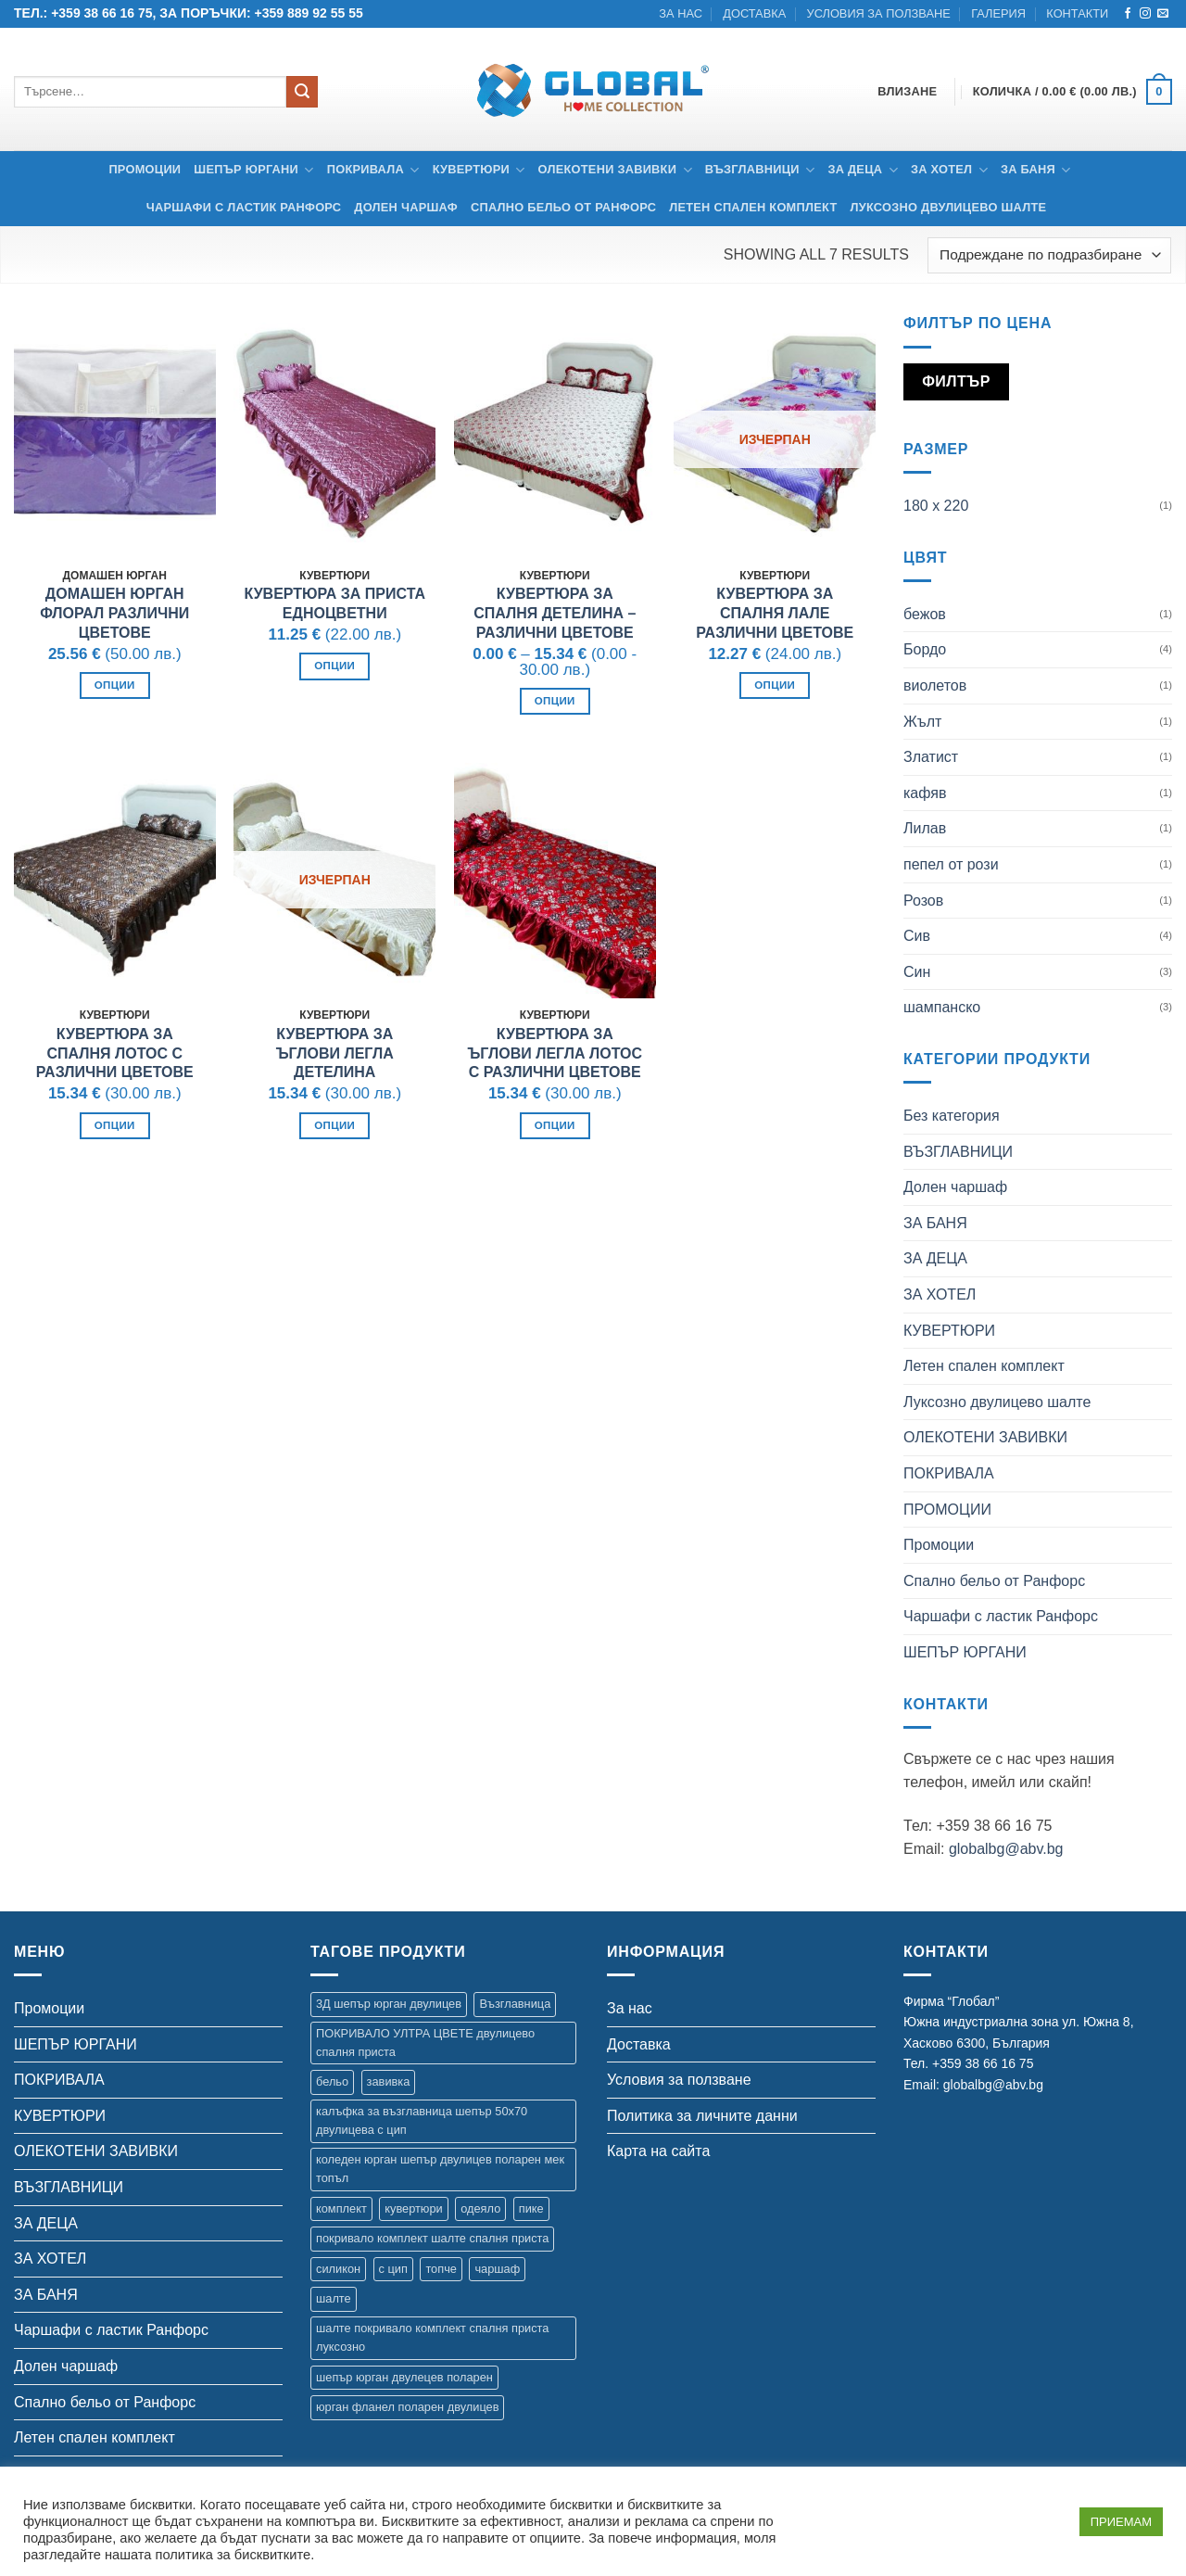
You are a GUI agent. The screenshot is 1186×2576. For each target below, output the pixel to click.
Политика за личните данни (702, 2116)
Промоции (144, 169)
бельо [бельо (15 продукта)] (332, 2081)
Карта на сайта (658, 2151)
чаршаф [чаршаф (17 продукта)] (497, 2269)
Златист (930, 757)
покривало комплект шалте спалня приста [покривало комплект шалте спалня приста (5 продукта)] (432, 2238)
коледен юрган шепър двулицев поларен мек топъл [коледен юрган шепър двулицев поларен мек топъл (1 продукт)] (440, 2168)
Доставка (754, 13)
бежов (924, 614)
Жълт (922, 722)
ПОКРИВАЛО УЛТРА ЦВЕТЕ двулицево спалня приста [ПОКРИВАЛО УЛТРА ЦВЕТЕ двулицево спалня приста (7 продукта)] (425, 2042)
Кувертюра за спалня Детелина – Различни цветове (554, 613)
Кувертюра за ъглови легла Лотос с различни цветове (554, 1053)
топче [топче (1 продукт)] (441, 2269)
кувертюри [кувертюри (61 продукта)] (413, 2208)
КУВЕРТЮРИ (479, 170)
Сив (916, 936)
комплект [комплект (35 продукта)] (341, 2208)
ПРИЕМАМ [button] (1121, 2522)
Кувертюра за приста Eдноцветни (334, 603)
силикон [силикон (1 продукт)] (338, 2269)
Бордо (924, 649)
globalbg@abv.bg (1006, 1849)
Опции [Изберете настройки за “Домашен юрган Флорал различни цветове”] (115, 685)
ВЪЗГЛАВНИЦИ (760, 170)
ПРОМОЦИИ (947, 1509)
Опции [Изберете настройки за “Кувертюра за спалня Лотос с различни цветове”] (115, 1125)
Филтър (956, 381)
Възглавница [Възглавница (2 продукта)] (514, 2004)
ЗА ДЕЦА (862, 170)
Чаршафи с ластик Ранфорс (244, 207)
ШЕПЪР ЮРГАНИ (253, 170)
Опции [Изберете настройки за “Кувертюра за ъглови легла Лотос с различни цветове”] (555, 1125)
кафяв (924, 793)
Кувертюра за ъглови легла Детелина (335, 1053)
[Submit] (302, 92)
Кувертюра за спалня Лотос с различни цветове (115, 1053)
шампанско (941, 1007)
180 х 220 (935, 506)
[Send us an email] (1162, 13)
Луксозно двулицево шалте (948, 207)
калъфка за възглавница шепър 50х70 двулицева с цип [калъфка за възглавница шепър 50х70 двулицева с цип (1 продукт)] (421, 2120)
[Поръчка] (1049, 255)
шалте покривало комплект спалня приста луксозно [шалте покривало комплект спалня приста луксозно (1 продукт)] (432, 2337)
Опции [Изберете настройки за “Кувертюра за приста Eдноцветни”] (334, 665)
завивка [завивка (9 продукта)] (388, 2081)
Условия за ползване (879, 13)
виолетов (934, 685)
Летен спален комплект (753, 207)
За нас (680, 13)
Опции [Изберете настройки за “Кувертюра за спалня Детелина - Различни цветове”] (555, 700)
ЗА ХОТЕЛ (949, 170)
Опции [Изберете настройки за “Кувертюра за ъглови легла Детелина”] (334, 1125)
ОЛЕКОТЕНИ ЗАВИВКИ (615, 170)
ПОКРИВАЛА (373, 170)
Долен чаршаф (406, 207)
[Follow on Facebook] (1127, 13)
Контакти (1077, 13)
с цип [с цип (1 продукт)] (393, 2269)
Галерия (998, 13)
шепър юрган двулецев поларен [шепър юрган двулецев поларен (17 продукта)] (404, 2377)
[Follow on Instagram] (1145, 13)
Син (916, 972)
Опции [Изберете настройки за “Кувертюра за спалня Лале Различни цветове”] (774, 685)
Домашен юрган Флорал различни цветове (114, 613)
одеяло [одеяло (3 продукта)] (480, 2208)
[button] (1072, 92)
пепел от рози (951, 864)
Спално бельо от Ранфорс (563, 207)
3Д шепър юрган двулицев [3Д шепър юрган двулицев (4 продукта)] (388, 2004)
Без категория (951, 1115)
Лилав (924, 828)
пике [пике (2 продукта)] (531, 2208)
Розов (923, 900)
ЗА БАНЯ (1036, 170)
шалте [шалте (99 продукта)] (333, 2298)
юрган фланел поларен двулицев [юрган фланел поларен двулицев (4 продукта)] (407, 2407)
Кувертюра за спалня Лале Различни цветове (774, 613)
